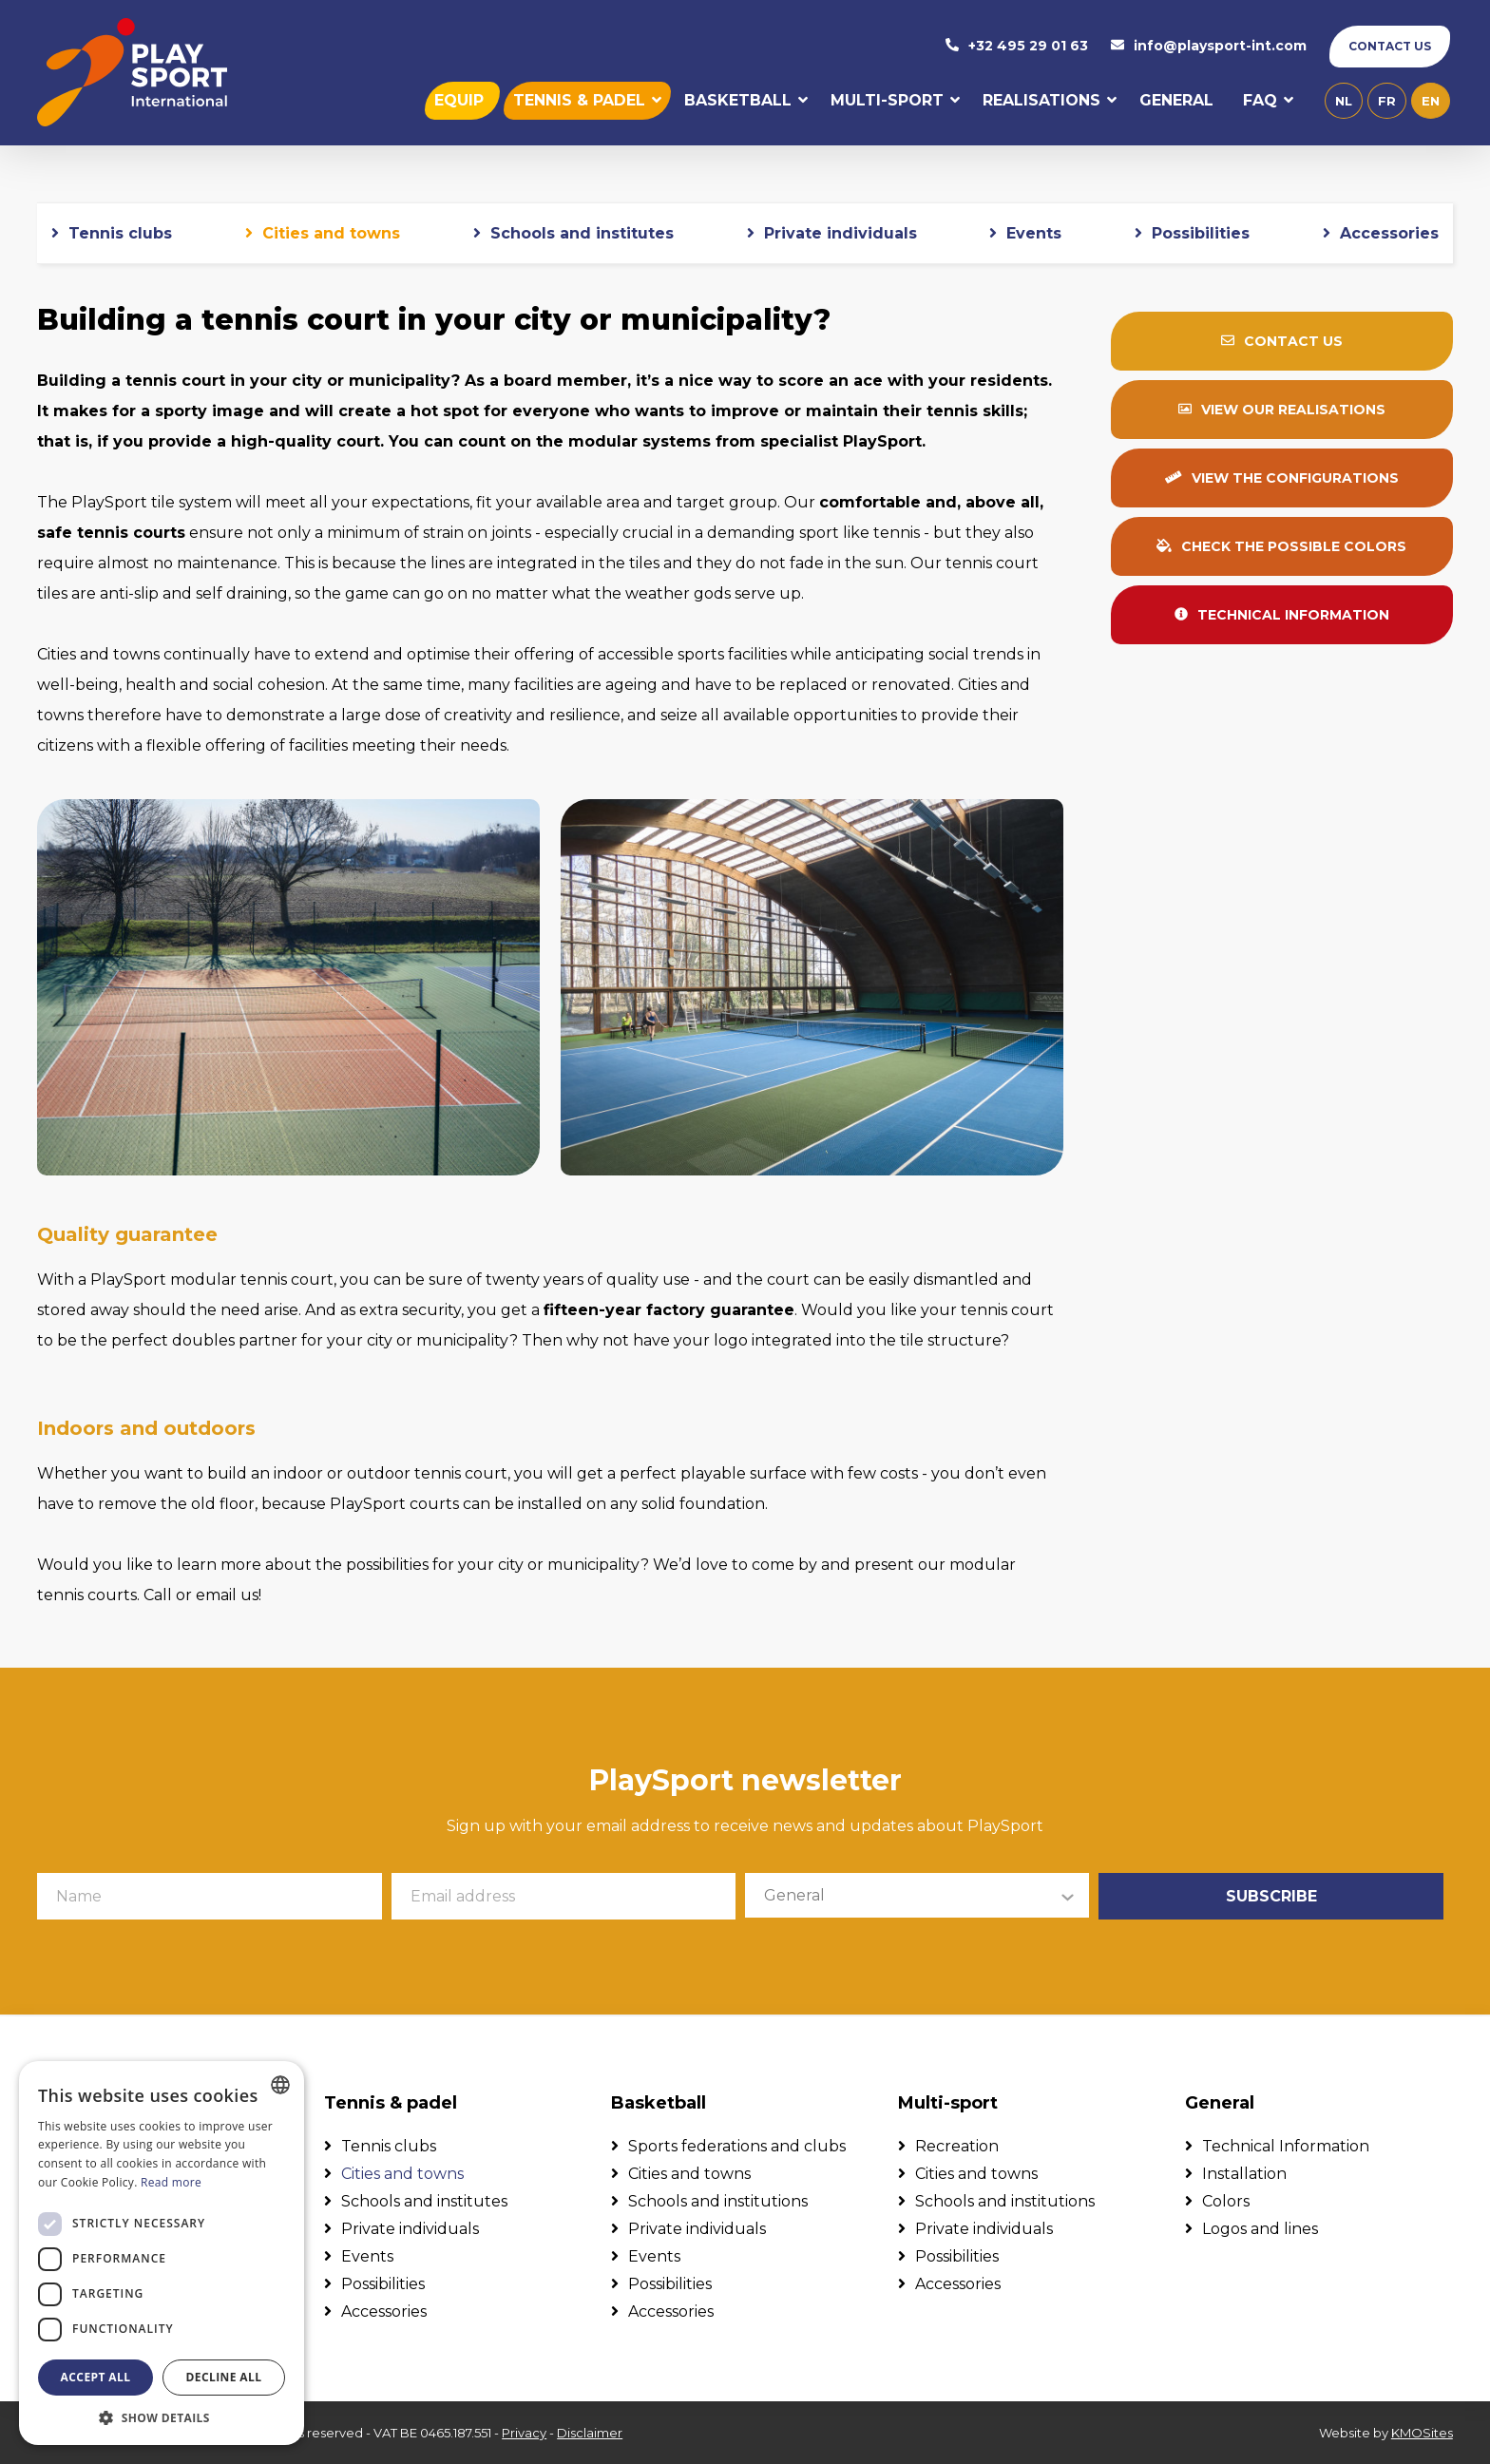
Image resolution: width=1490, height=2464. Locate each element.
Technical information (1282, 615)
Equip (459, 101)
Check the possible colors (1281, 547)
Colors (1226, 2201)
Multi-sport (887, 101)
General (1176, 101)
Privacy (524, 2432)
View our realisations (1281, 410)
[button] (161, 2417)
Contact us (1389, 46)
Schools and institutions (718, 2201)
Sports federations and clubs (737, 2146)
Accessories (1389, 234)
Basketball (738, 101)
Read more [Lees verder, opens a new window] (171, 2182)
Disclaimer (589, 2432)
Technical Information (1285, 2146)
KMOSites (1422, 2432)
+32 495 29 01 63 (1017, 46)
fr (1387, 101)
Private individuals (840, 234)
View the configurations (1282, 478)
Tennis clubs (120, 234)
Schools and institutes (582, 234)
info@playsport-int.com (1209, 46)
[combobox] (280, 2084)
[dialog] (161, 2253)
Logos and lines (1260, 2229)
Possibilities (1201, 234)
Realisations (1041, 101)
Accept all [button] (96, 2377)
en (1431, 101)
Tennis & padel (579, 101)
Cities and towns (331, 234)
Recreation (957, 2146)
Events (1033, 234)
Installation (1244, 2174)
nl (1343, 101)
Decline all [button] (224, 2377)
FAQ (1260, 101)
